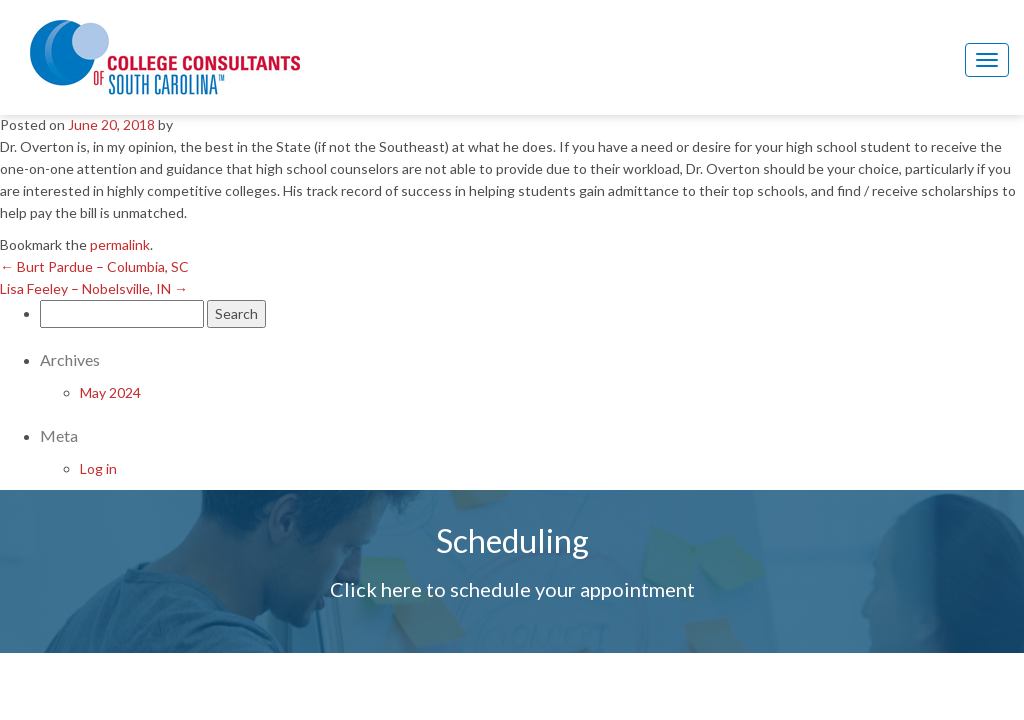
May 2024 (110, 392)
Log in (98, 468)
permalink (120, 244)
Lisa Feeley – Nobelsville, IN (94, 288)
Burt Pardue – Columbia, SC (94, 266)
